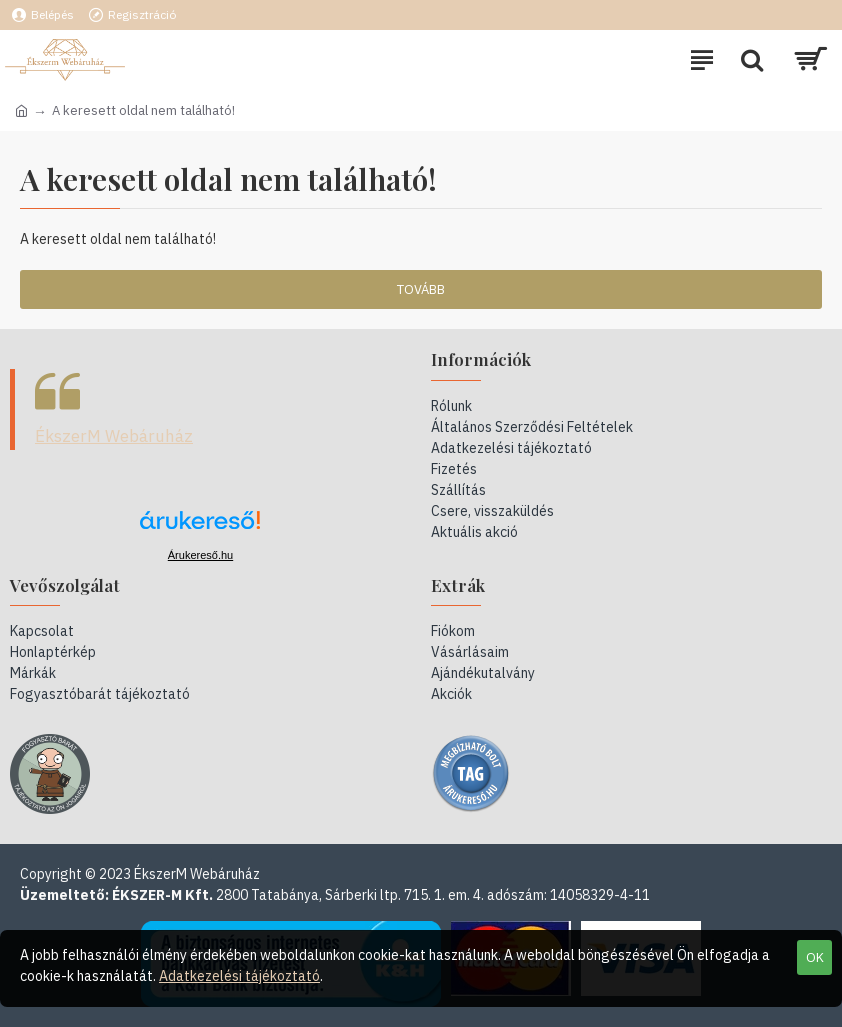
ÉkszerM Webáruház (114, 436)
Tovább (421, 289)
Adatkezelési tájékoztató (239, 976)
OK (815, 957)
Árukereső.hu (200, 555)
